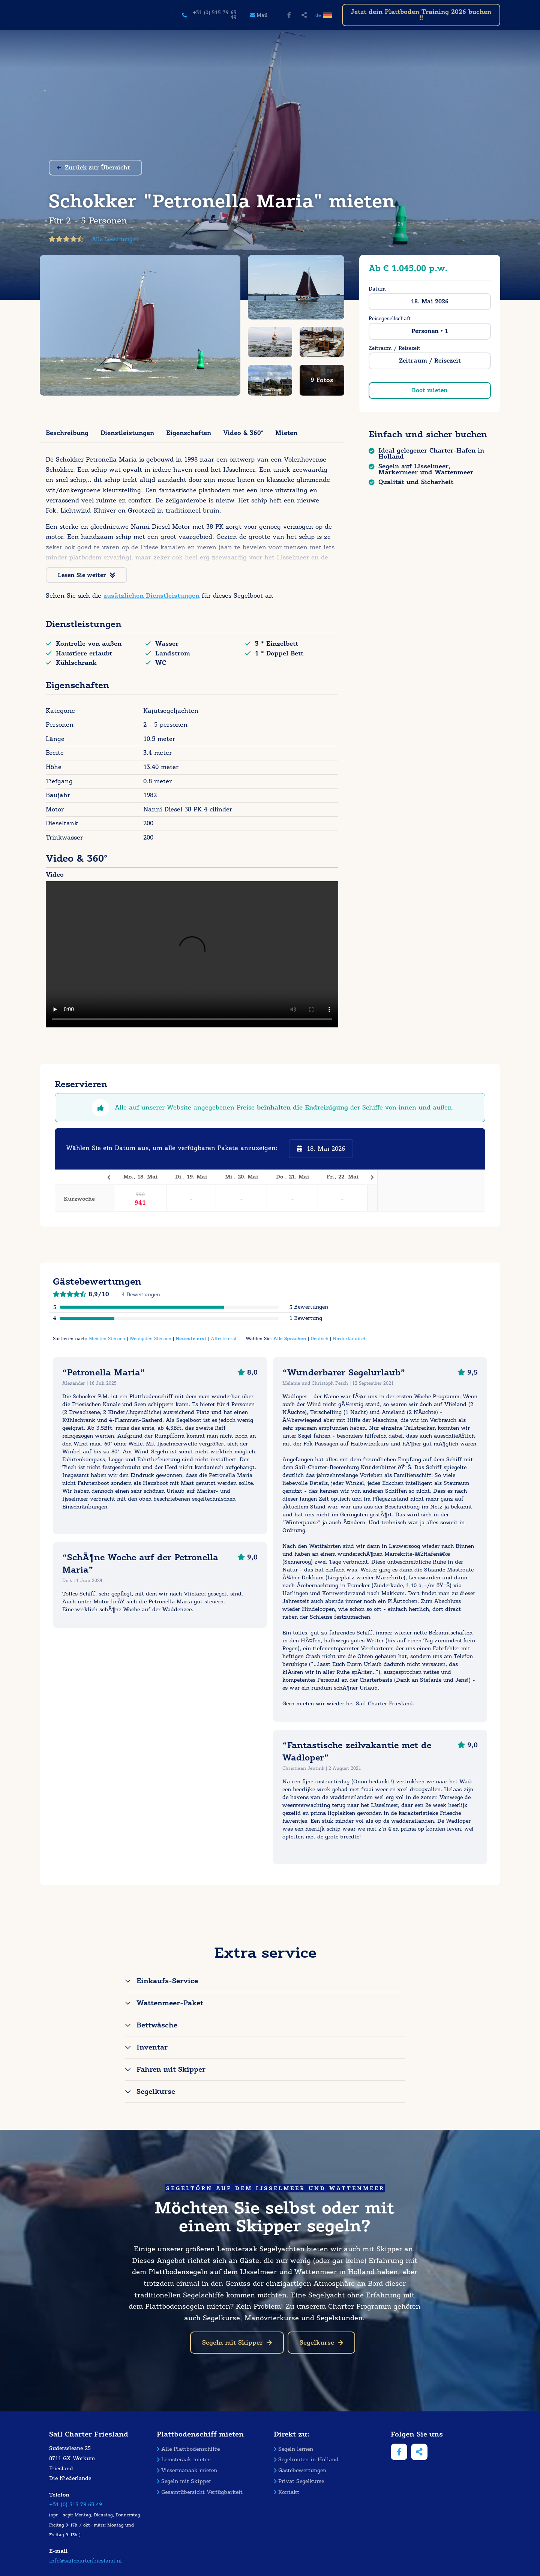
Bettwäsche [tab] (156, 2025)
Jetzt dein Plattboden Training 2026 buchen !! (421, 15)
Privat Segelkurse (299, 2481)
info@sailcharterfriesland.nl (85, 2561)
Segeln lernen (293, 2449)
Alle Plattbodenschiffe (188, 2449)
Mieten (286, 433)
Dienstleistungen (127, 433)
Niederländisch (350, 1338)
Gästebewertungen (300, 2470)
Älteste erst (224, 1338)
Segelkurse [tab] (155, 2091)
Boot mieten (430, 390)
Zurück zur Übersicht (93, 167)
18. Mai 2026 (429, 301)
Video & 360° (243, 433)
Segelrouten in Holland (306, 2459)
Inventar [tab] (152, 2047)
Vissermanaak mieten (187, 2470)
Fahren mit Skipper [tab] (171, 2069)
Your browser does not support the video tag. (192, 954)
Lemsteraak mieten (184, 2459)
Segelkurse (321, 2343)
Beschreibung (67, 433)
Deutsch (319, 1338)
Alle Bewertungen (115, 239)
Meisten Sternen (107, 1338)
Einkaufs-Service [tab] (167, 1980)
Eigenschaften (188, 433)
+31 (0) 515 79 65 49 (75, 2504)
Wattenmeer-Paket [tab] (169, 2003)
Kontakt (286, 2492)
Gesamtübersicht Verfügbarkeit (200, 2492)
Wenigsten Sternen (150, 1338)
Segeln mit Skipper (237, 2343)
